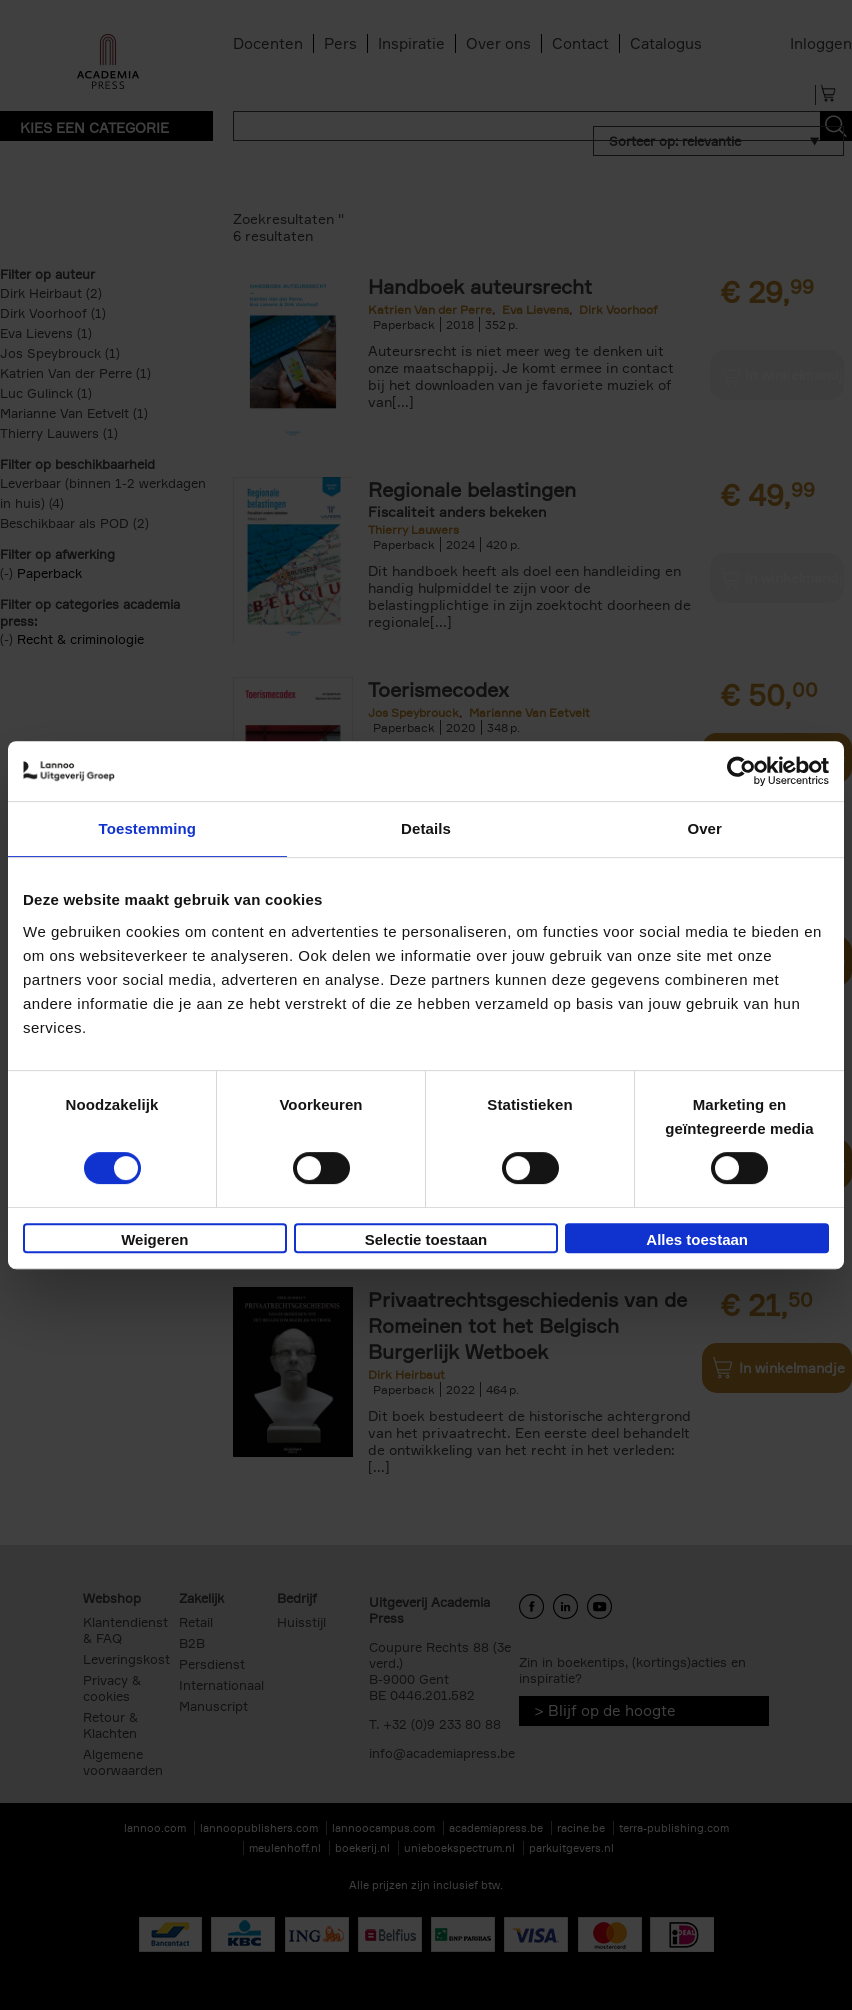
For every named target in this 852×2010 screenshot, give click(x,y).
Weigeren (154, 1239)
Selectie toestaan (426, 1239)
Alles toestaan (697, 1239)
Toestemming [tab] (148, 828)
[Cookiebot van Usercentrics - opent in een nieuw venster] (741, 771)
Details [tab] (426, 828)
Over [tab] (704, 828)
